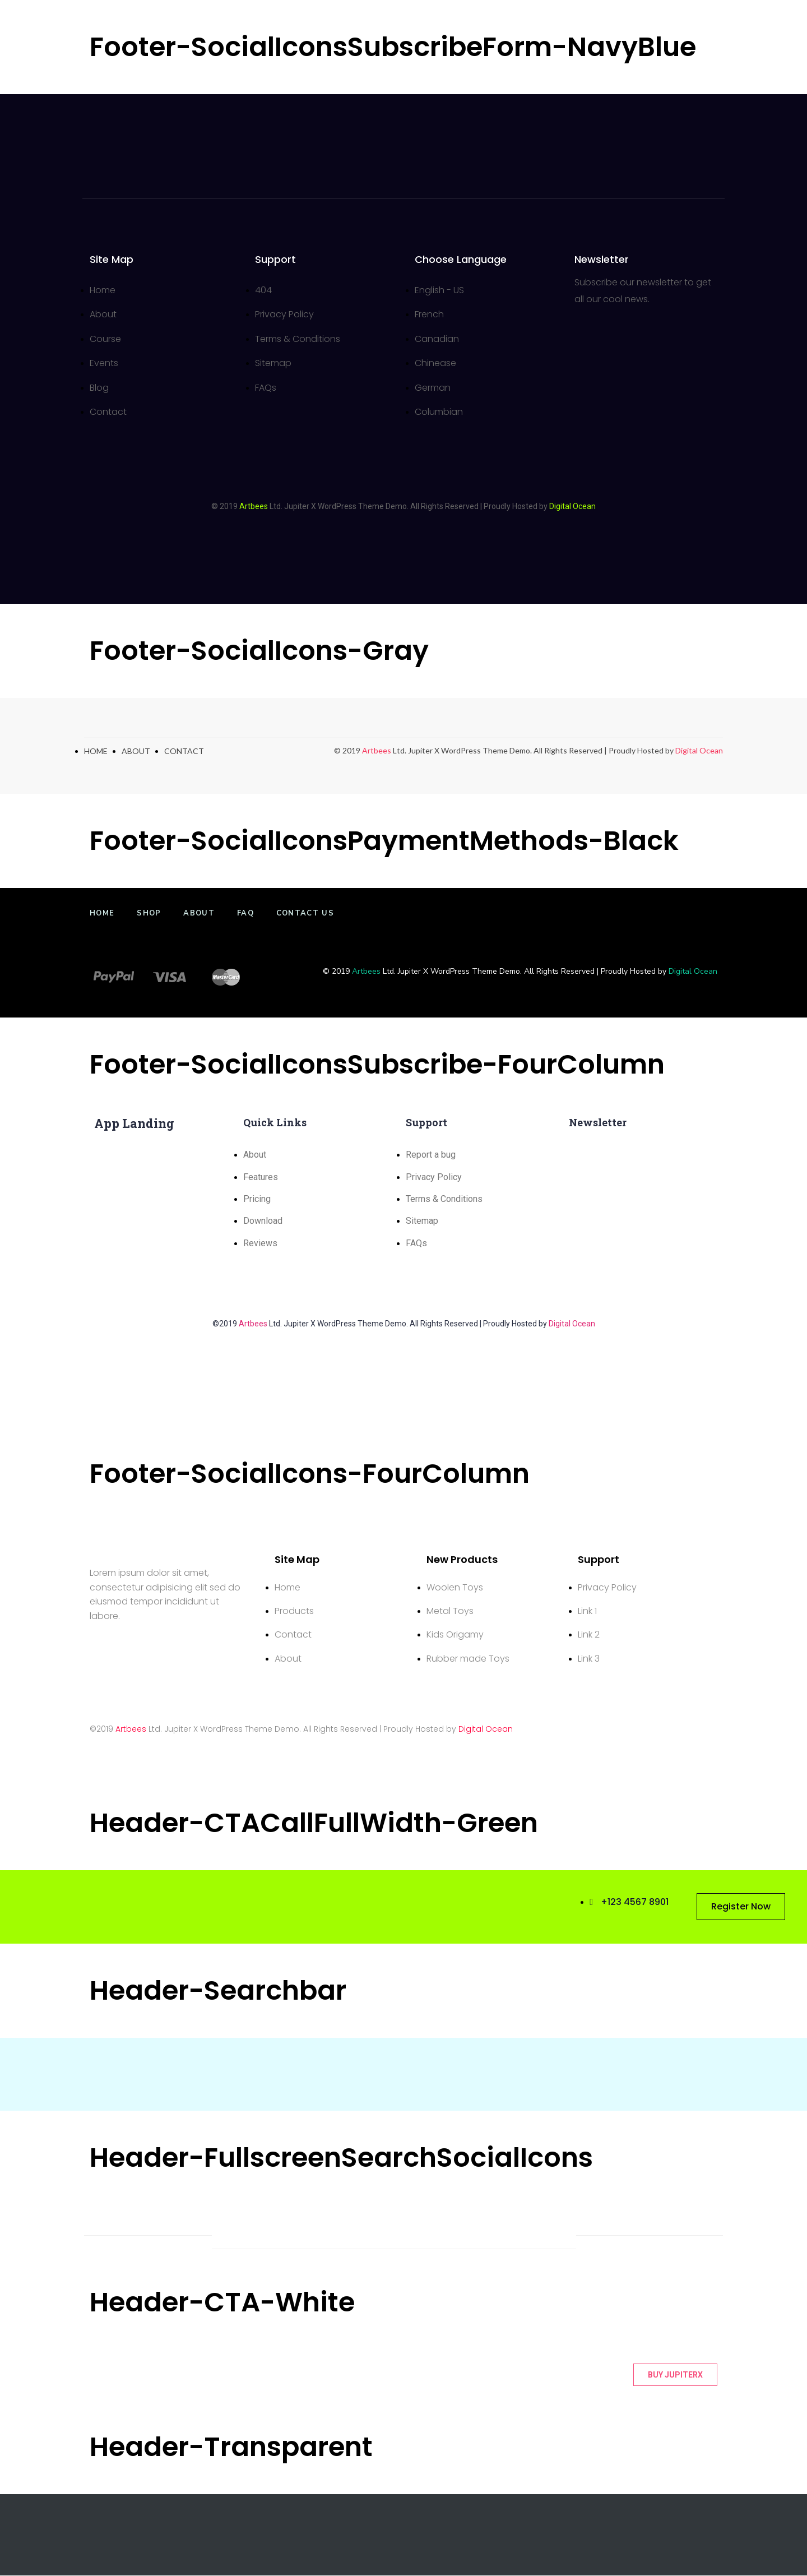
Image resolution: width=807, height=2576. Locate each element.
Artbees (253, 506)
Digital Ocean (699, 751)
